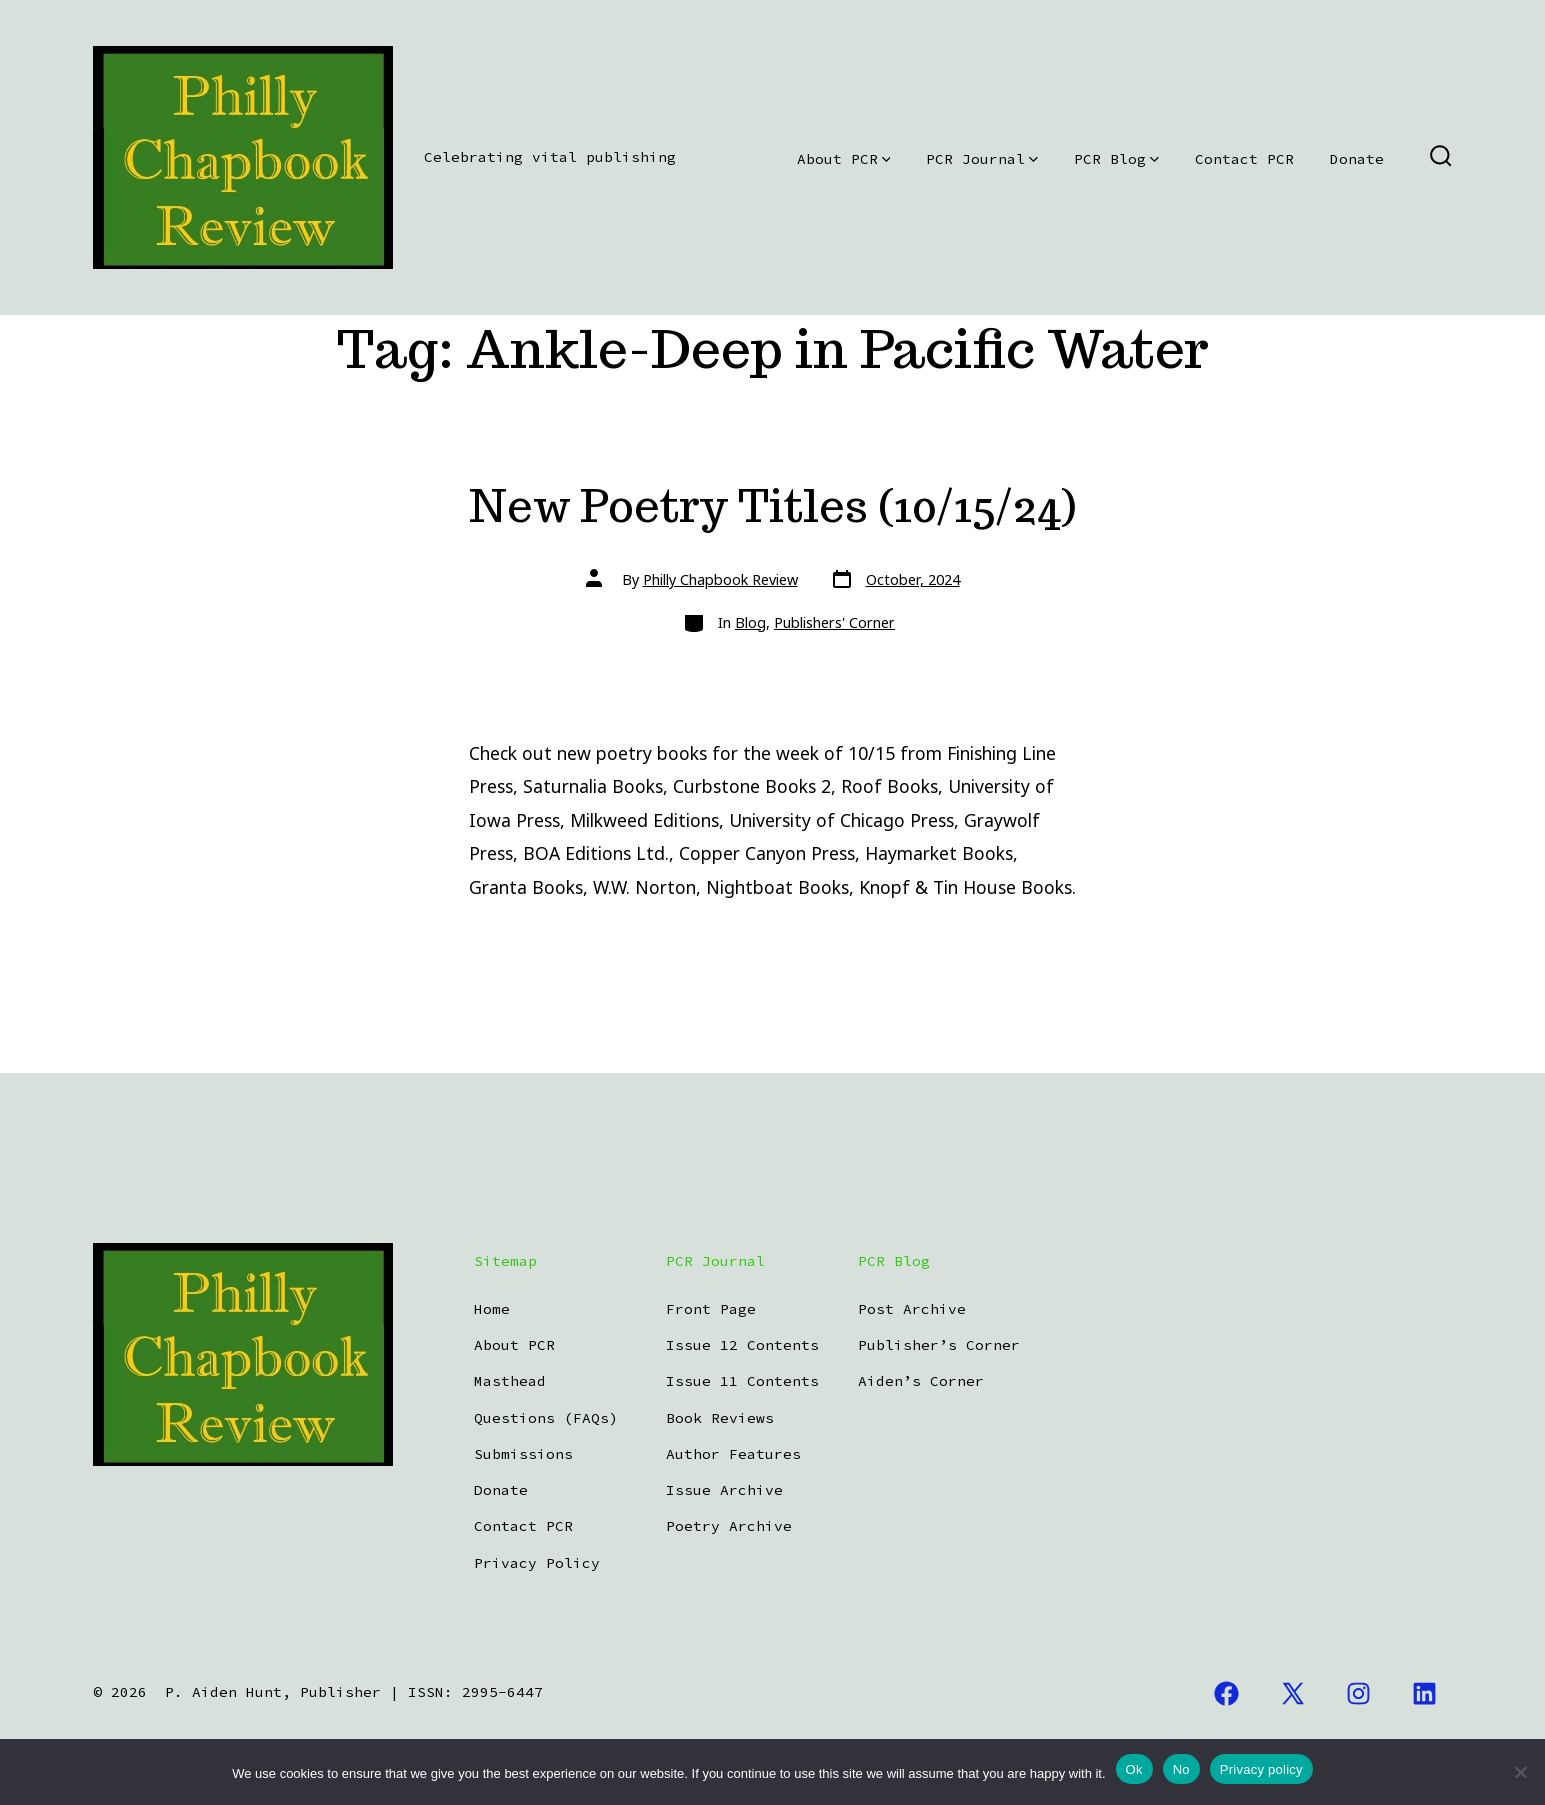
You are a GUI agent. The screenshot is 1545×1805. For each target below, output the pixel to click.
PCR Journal (982, 159)
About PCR (844, 159)
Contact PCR (1244, 159)
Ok (1134, 1769)
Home (492, 1309)
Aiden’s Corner (921, 1381)
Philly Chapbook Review (720, 579)
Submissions (523, 1454)
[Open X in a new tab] (1293, 1693)
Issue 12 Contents (742, 1345)
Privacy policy (1261, 1769)
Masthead (510, 1381)
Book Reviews (720, 1418)
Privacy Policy (537, 1563)
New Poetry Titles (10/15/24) (772, 505)
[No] (1520, 1772)
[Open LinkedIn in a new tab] (1424, 1693)
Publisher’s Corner (939, 1345)
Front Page (711, 1309)
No (1181, 1769)
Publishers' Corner (834, 622)
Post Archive (912, 1309)
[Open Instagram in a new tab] (1359, 1693)
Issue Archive (724, 1490)
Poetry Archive (729, 1526)
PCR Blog (1116, 159)
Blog (750, 622)
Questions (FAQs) (546, 1418)
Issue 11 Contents (742, 1381)
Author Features (733, 1454)
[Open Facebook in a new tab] (1226, 1693)
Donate (1357, 159)
